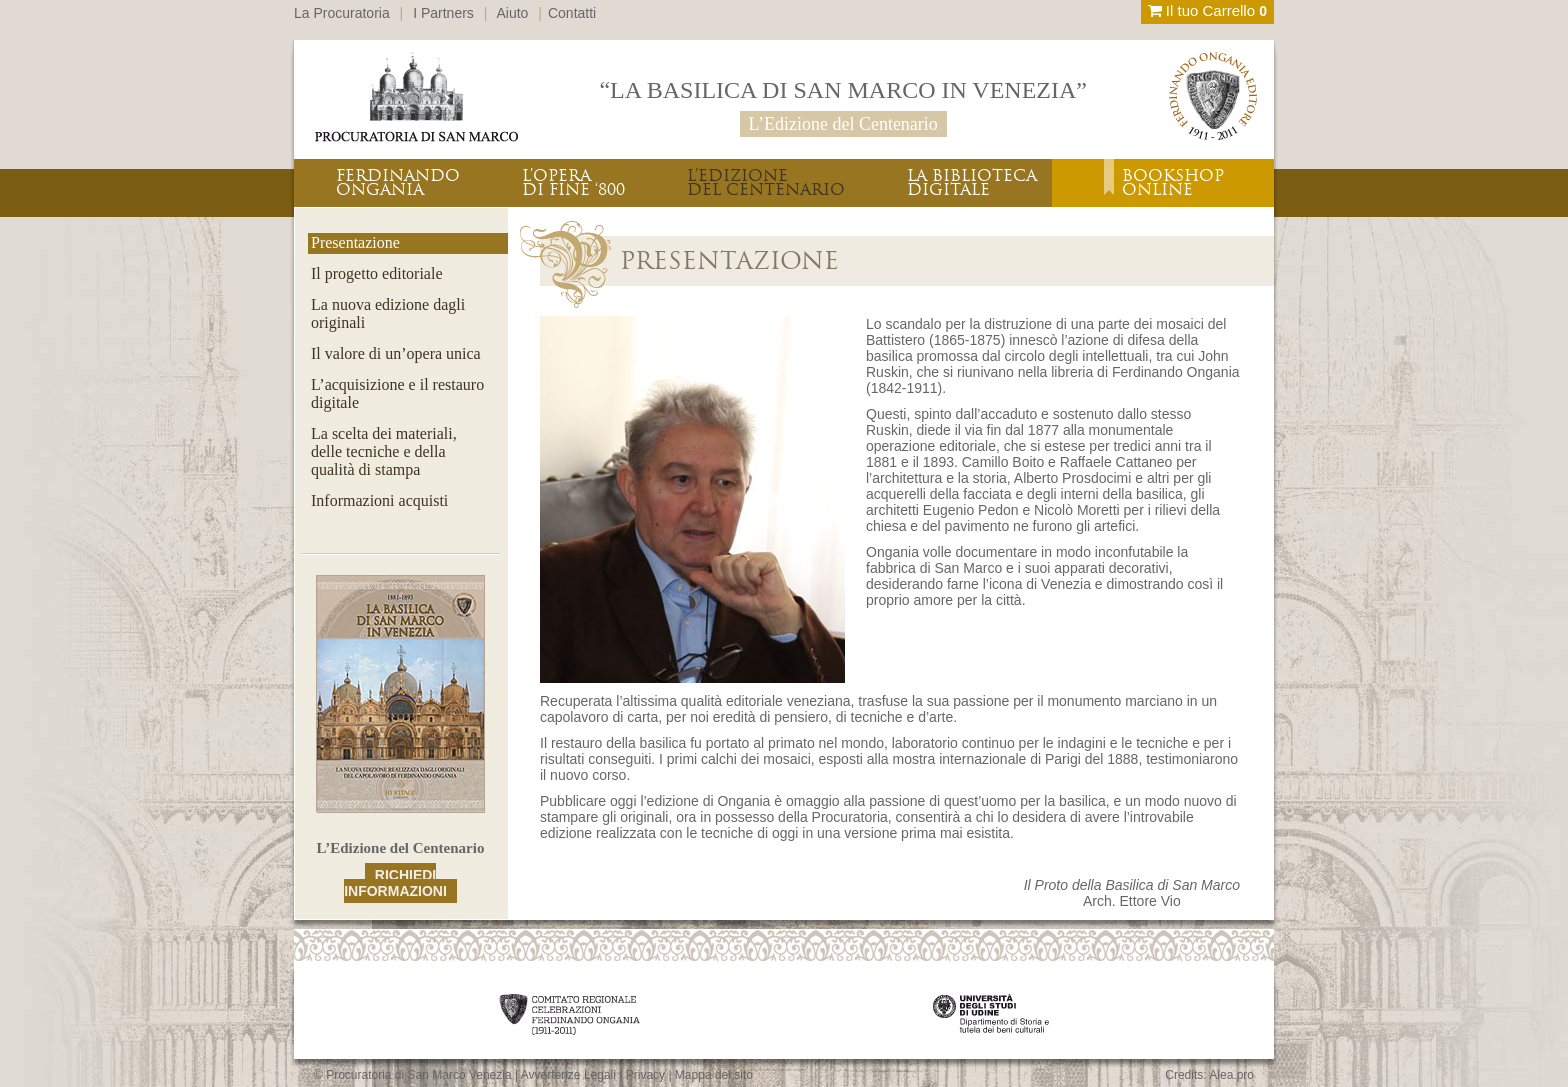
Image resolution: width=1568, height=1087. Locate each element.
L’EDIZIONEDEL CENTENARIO (766, 182)
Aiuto (513, 13)
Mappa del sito (714, 1075)
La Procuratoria (342, 13)
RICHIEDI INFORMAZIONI (395, 883)
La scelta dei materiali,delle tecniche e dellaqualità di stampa (384, 451)
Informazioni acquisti (379, 500)
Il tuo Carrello (1207, 10)
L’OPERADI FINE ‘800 (573, 182)
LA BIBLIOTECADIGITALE (972, 182)
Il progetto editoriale (377, 273)
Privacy (645, 1075)
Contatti (572, 13)
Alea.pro (1231, 1075)
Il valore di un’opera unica (396, 353)
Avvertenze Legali (568, 1075)
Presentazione (355, 242)
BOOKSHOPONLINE (1173, 182)
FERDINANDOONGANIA (398, 182)
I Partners (443, 13)
